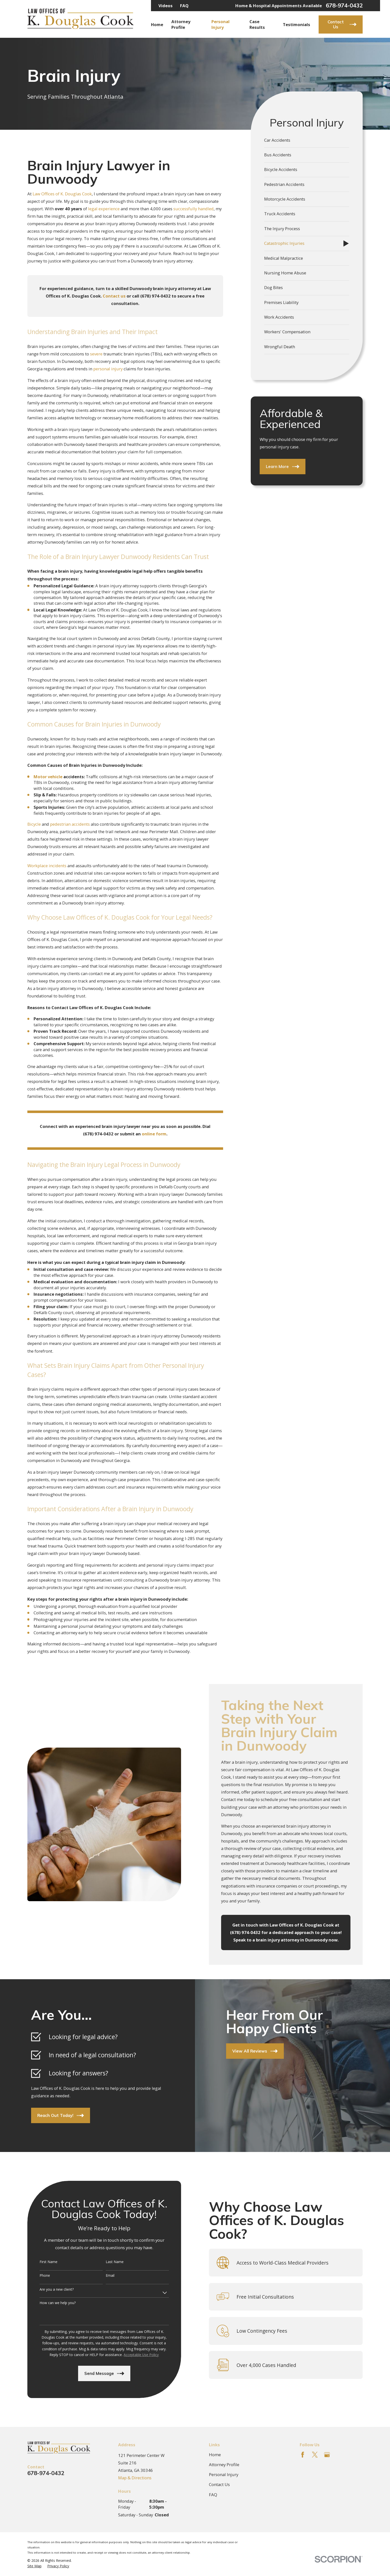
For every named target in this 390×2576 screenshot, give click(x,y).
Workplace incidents (46, 865)
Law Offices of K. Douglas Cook (62, 194)
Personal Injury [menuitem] (220, 24)
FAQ (184, 5)
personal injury (108, 369)
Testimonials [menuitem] (296, 24)
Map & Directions (134, 2478)
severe (96, 354)
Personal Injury (223, 2474)
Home (215, 2454)
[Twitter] (315, 2454)
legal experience (104, 209)
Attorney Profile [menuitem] (180, 24)
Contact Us (219, 2484)
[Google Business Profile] (327, 2454)
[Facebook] (302, 2454)
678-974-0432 (344, 5)
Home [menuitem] (157, 24)
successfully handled (193, 209)
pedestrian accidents (70, 824)
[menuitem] (306, 140)
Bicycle (34, 824)
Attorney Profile (224, 2464)
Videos (165, 5)
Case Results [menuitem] (257, 24)
